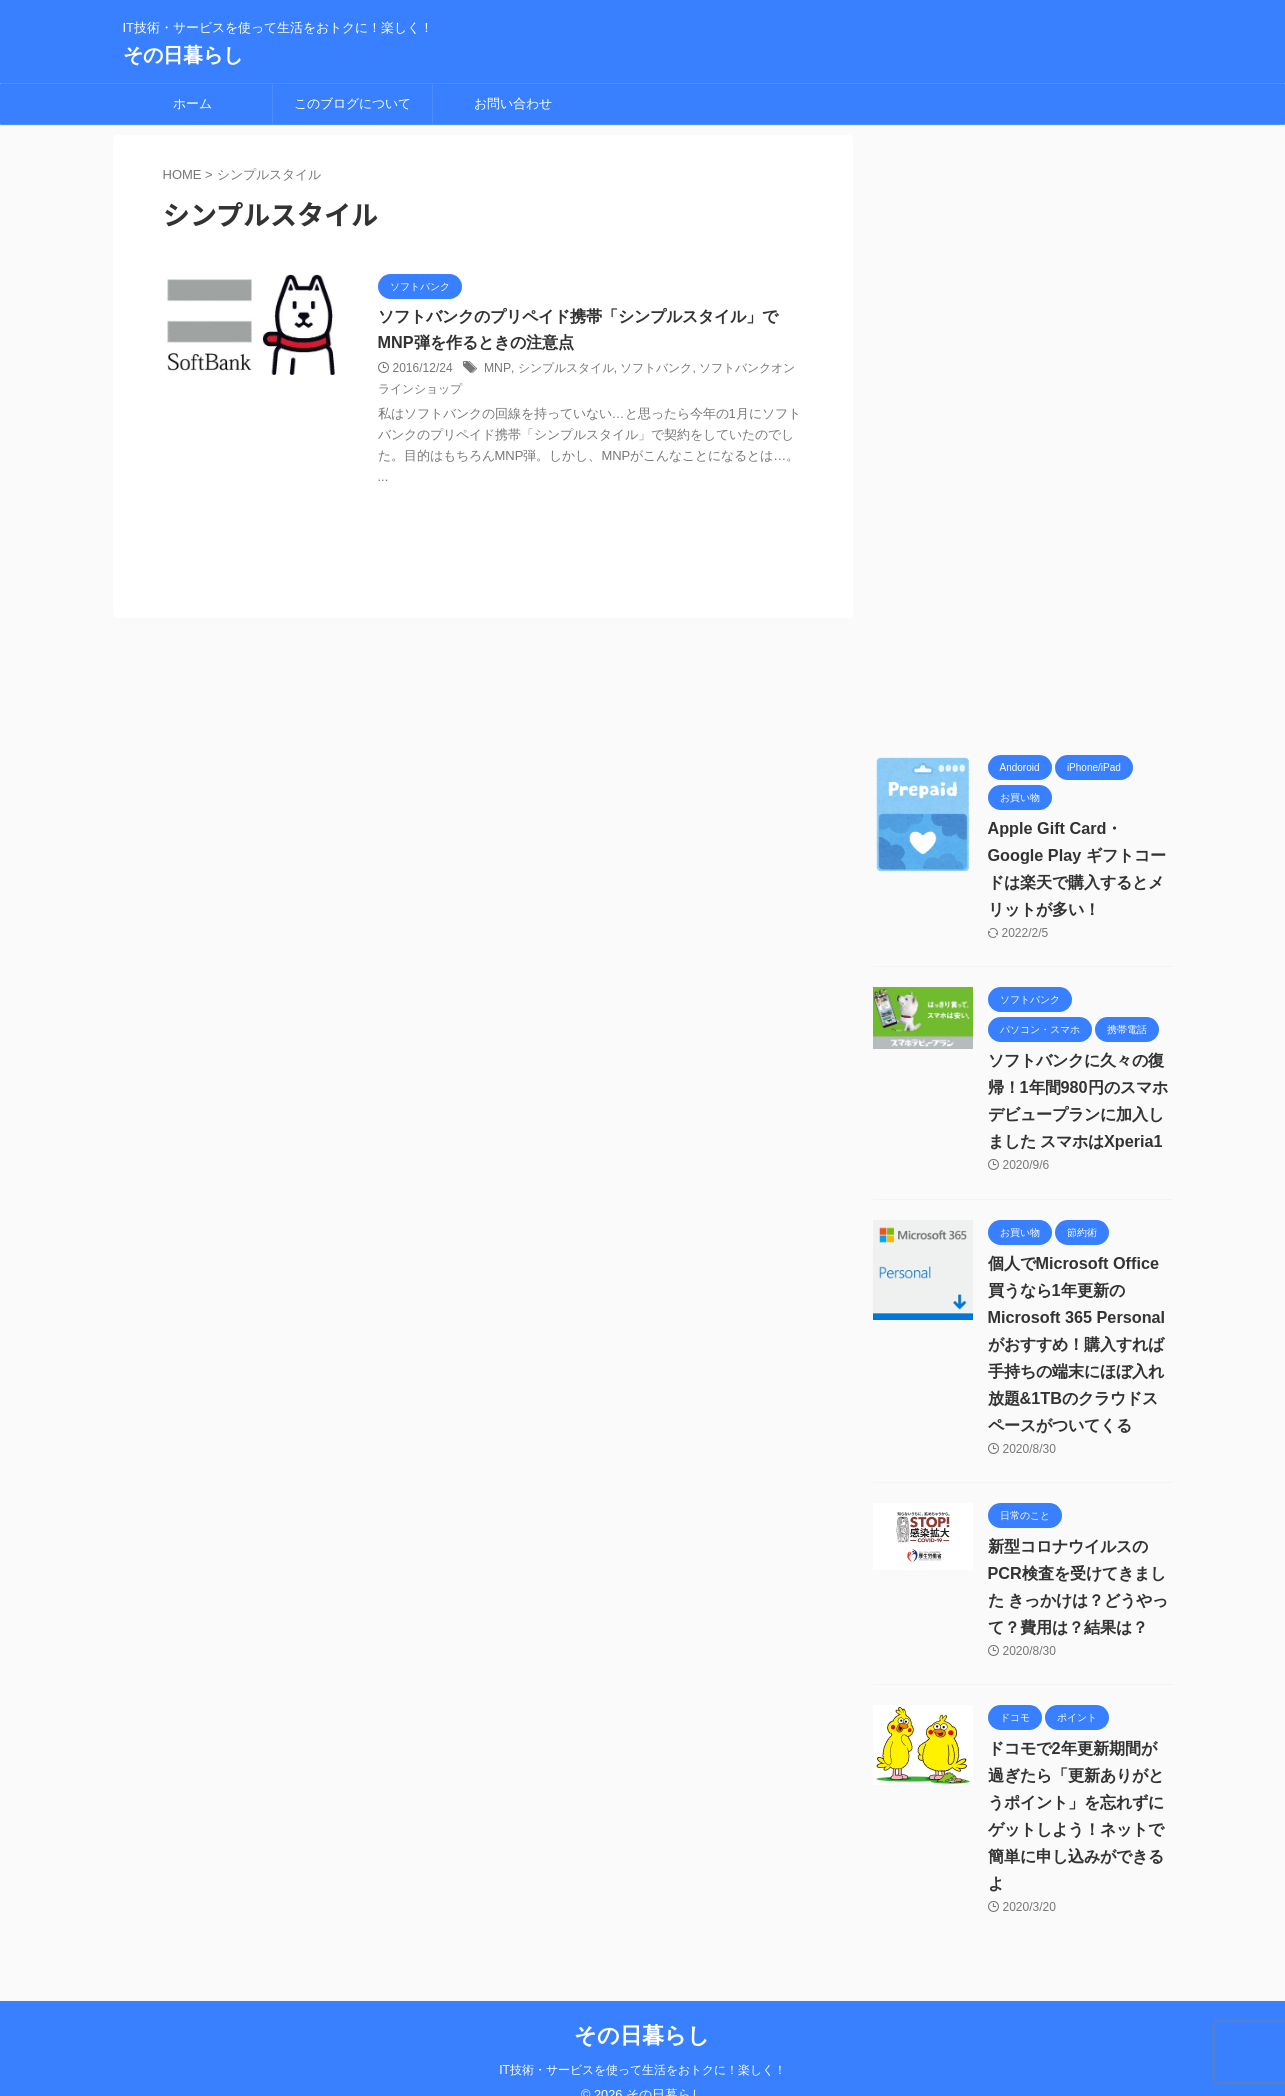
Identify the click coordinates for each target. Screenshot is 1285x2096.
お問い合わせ (513, 103)
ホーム (192, 103)
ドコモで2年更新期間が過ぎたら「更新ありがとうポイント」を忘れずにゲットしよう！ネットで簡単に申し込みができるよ (1080, 1802)
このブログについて (352, 103)
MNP (496, 369)
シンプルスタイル (564, 369)
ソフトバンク (654, 369)
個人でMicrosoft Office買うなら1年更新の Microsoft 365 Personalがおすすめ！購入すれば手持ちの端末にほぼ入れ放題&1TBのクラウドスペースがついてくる (1076, 1344)
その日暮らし (183, 55)
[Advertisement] (1023, 435)
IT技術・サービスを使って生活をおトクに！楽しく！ (642, 2043)
